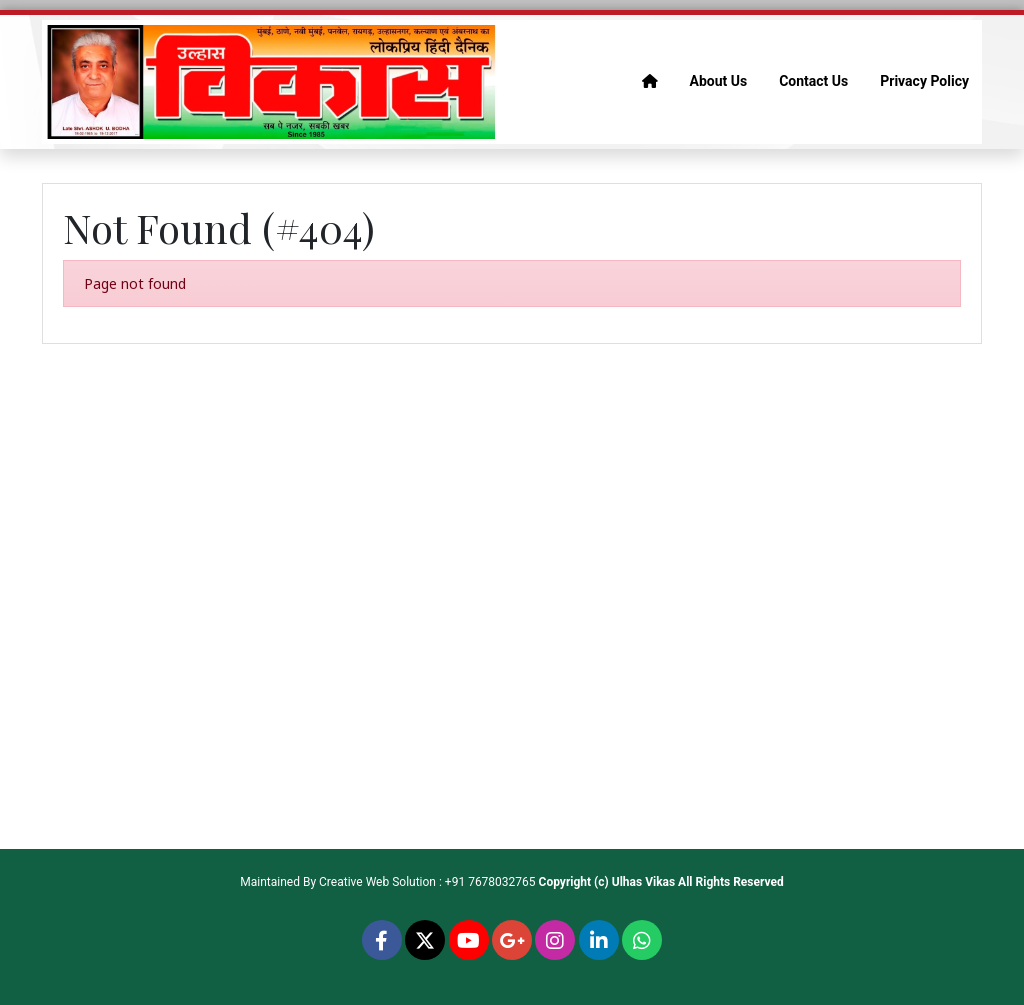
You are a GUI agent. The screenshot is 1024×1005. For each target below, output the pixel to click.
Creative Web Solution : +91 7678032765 (427, 882)
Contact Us (813, 81)
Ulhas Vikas (643, 882)
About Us (719, 81)
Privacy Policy (924, 81)
